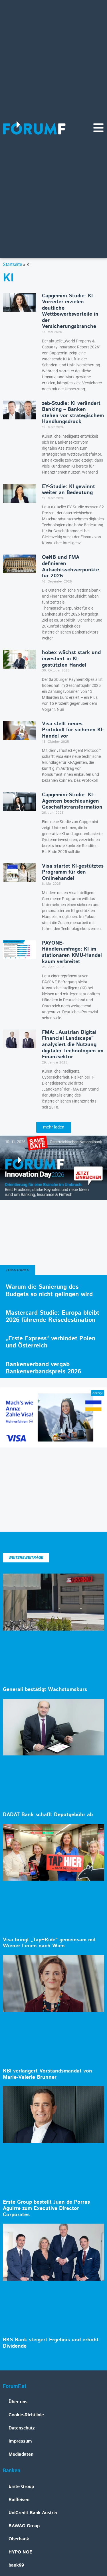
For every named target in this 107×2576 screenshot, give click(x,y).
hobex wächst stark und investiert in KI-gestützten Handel (71, 659)
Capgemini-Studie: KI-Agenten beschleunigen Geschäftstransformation (72, 801)
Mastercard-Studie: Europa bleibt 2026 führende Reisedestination (52, 1316)
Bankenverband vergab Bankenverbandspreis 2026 (43, 1368)
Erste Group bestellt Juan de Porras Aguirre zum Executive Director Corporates (46, 2208)
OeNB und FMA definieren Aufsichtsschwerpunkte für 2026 (70, 567)
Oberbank (19, 2539)
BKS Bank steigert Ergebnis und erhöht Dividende (51, 2343)
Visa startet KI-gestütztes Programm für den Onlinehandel (73, 872)
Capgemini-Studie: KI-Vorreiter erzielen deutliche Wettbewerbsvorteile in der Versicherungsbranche (70, 311)
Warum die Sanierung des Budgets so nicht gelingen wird (49, 1290)
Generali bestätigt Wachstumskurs (45, 1689)
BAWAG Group (24, 2526)
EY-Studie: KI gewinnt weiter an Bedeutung (68, 490)
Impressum (20, 2441)
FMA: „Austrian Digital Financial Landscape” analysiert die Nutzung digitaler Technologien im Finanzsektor (72, 1045)
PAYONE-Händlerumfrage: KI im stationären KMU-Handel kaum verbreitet (72, 952)
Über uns (18, 2402)
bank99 (16, 2565)
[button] (53, 1127)
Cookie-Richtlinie (26, 2415)
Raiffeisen (19, 2499)
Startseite (12, 264)
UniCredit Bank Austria (33, 2513)
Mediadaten (21, 2454)
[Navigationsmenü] (98, 127)
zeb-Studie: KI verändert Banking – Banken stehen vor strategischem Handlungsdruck (73, 413)
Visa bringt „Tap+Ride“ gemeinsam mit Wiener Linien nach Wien (49, 1943)
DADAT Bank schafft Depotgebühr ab (48, 1814)
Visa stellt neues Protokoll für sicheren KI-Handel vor (73, 730)
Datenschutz (22, 2428)
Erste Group (21, 2486)
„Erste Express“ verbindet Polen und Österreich (50, 1342)
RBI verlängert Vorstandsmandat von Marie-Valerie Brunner (47, 2074)
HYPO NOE (20, 2552)
